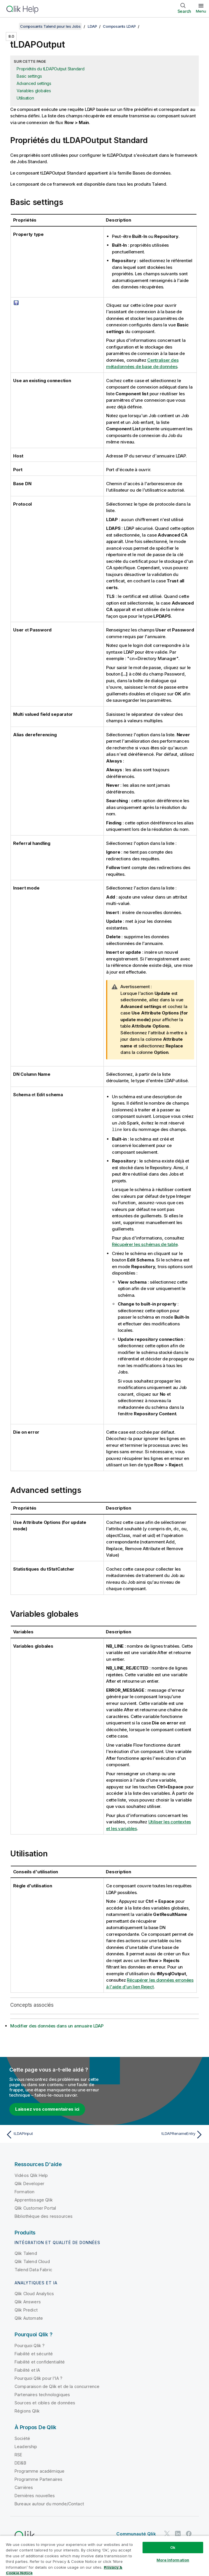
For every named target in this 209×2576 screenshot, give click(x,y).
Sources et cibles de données (45, 2402)
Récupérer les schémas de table (145, 1244)
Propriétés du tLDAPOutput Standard (51, 68)
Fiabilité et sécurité (34, 2353)
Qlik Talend (26, 2252)
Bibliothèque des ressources (44, 2215)
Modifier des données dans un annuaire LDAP (56, 2025)
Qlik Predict (26, 2309)
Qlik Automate (29, 2317)
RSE (18, 2454)
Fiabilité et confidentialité (40, 2361)
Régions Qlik (27, 2410)
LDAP (92, 26)
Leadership (26, 2446)
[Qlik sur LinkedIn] (177, 2533)
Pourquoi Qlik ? (30, 2345)
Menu (201, 11)
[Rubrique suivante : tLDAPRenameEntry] (155, 2134)
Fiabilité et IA (27, 2369)
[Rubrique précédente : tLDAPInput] (53, 2134)
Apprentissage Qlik (34, 2199)
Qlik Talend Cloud (32, 2261)
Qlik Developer (29, 2183)
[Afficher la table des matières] (11, 26)
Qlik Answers (28, 2301)
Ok (172, 2547)
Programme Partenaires (38, 2478)
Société (22, 2438)
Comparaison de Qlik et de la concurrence (57, 2386)
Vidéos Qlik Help (31, 2175)
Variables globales (34, 90)
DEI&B (20, 2462)
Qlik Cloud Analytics (34, 2293)
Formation (24, 2191)
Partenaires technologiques (42, 2394)
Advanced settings (34, 83)
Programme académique (39, 2470)
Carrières (24, 2487)
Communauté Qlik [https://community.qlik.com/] (136, 2533)
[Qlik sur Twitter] (167, 2533)
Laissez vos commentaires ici (47, 2109)
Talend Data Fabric (33, 2269)
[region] (104, 2555)
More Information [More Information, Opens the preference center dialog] (173, 2560)
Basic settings (29, 76)
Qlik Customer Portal (35, 2207)
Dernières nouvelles (35, 2495)
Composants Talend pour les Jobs (50, 26)
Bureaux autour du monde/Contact (49, 2503)
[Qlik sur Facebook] (189, 2533)
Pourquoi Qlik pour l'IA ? (38, 2377)
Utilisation (25, 97)
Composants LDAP (119, 26)
